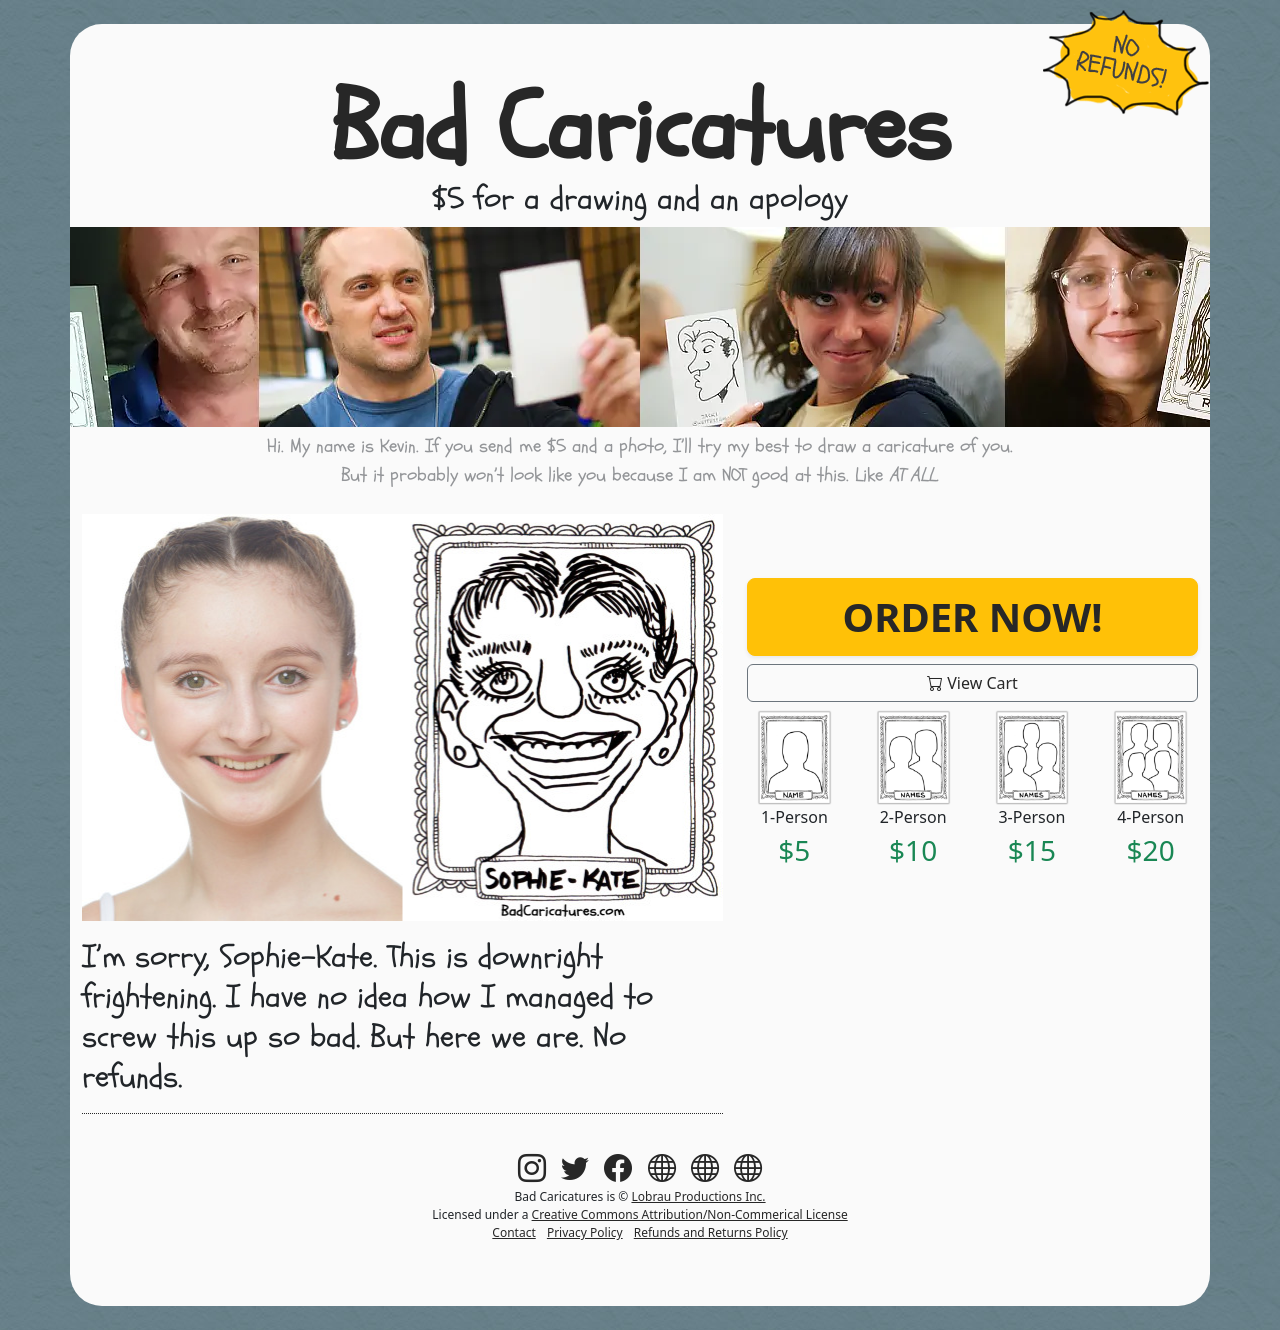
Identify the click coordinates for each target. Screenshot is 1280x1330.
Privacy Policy (585, 1232)
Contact (513, 1232)
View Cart (972, 683)
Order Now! (973, 616)
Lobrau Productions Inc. (698, 1196)
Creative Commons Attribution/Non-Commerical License (690, 1214)
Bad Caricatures (640, 129)
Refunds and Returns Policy (711, 1232)
